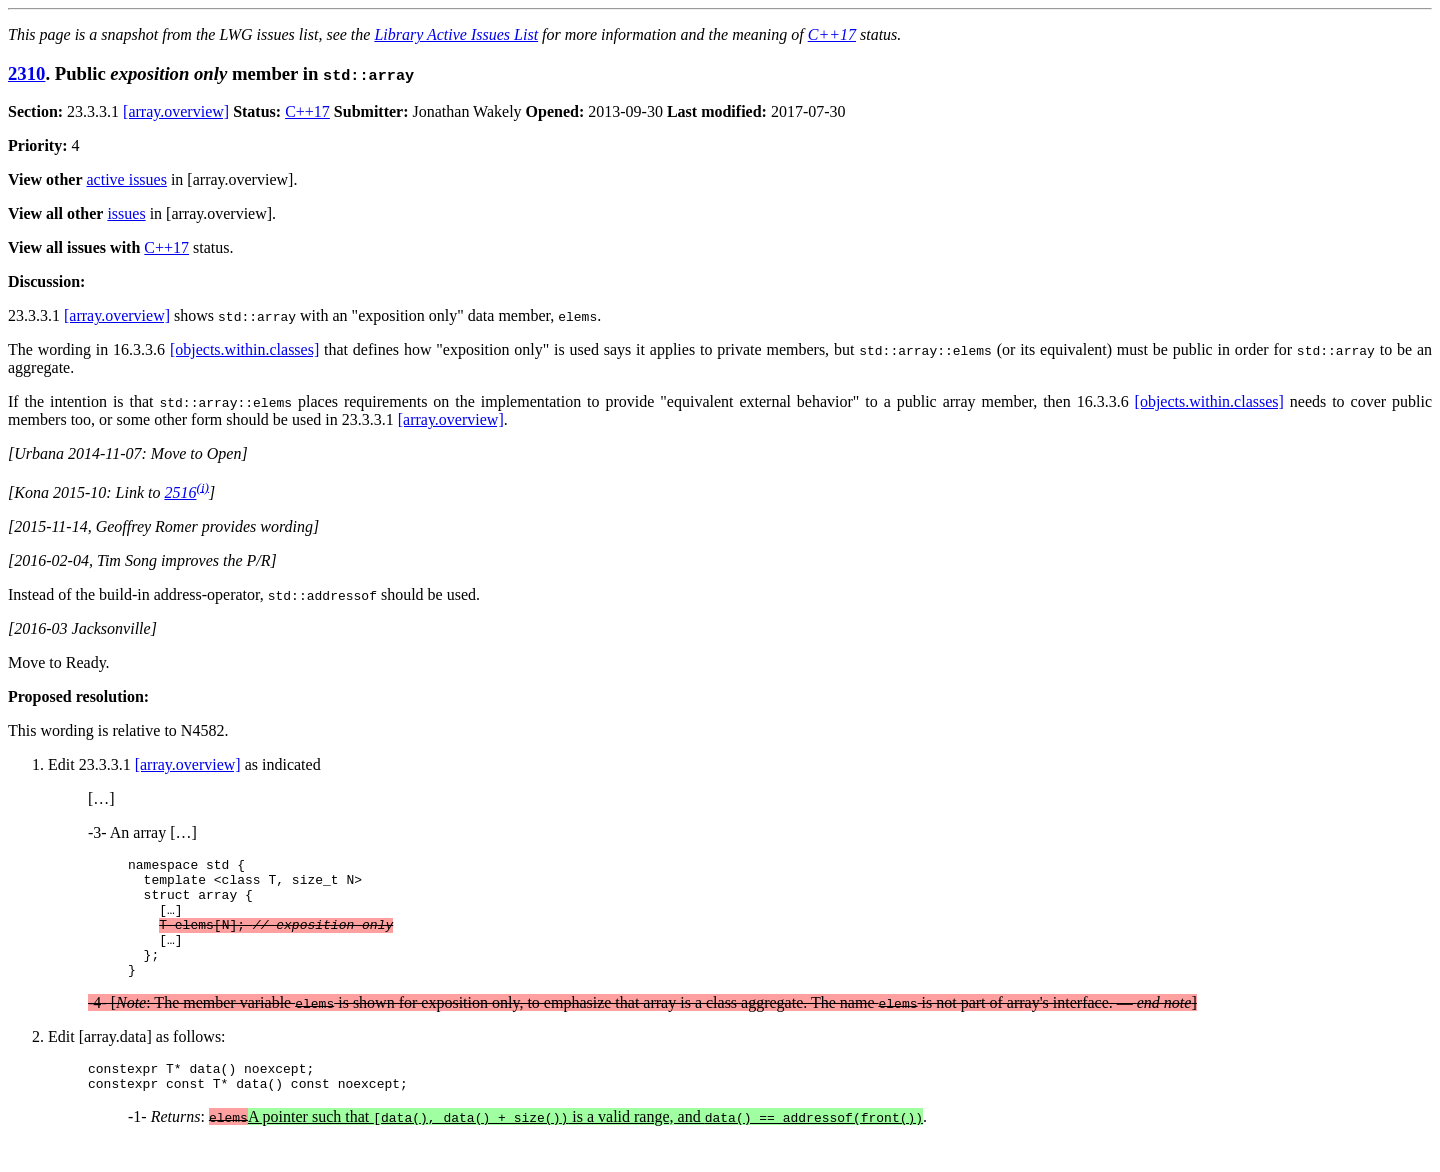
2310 (26, 73)
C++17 (832, 34)
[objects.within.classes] (244, 349)
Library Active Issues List (456, 34)
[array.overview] (176, 111)
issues (126, 213)
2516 (180, 492)
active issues (127, 179)
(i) (202, 486)
